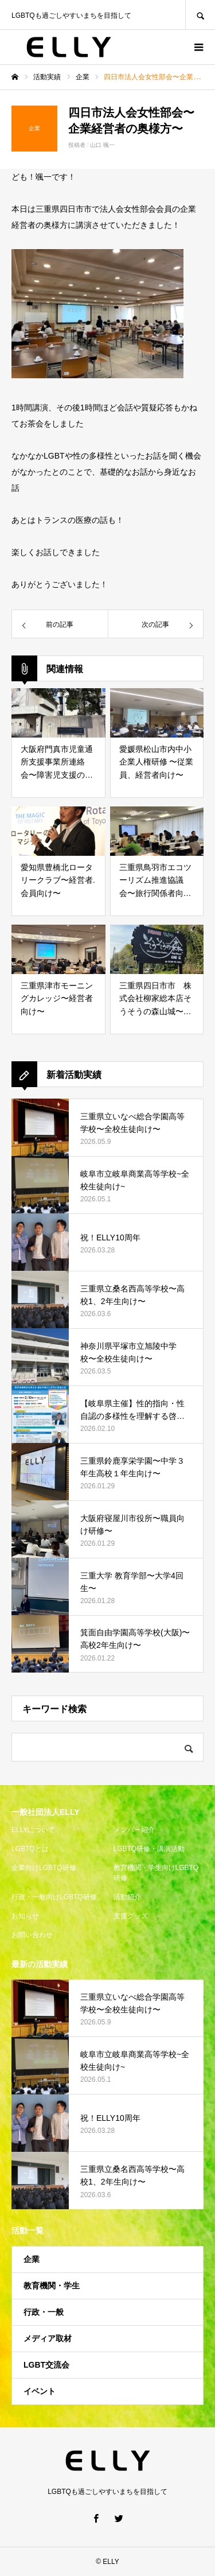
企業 (32, 2259)
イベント (40, 2391)
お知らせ (25, 1916)
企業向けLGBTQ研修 (43, 1868)
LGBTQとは (30, 1849)
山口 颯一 (102, 145)
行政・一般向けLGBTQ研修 (54, 1897)
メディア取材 (48, 2338)
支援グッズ (131, 1916)
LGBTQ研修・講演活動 (149, 1849)
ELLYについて (33, 1830)
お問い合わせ (32, 1935)
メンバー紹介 (134, 1830)
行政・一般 (44, 2312)
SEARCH (200, 14)
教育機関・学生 (52, 2285)
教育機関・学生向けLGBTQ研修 (156, 1873)
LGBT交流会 (46, 2364)
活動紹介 (127, 1897)
